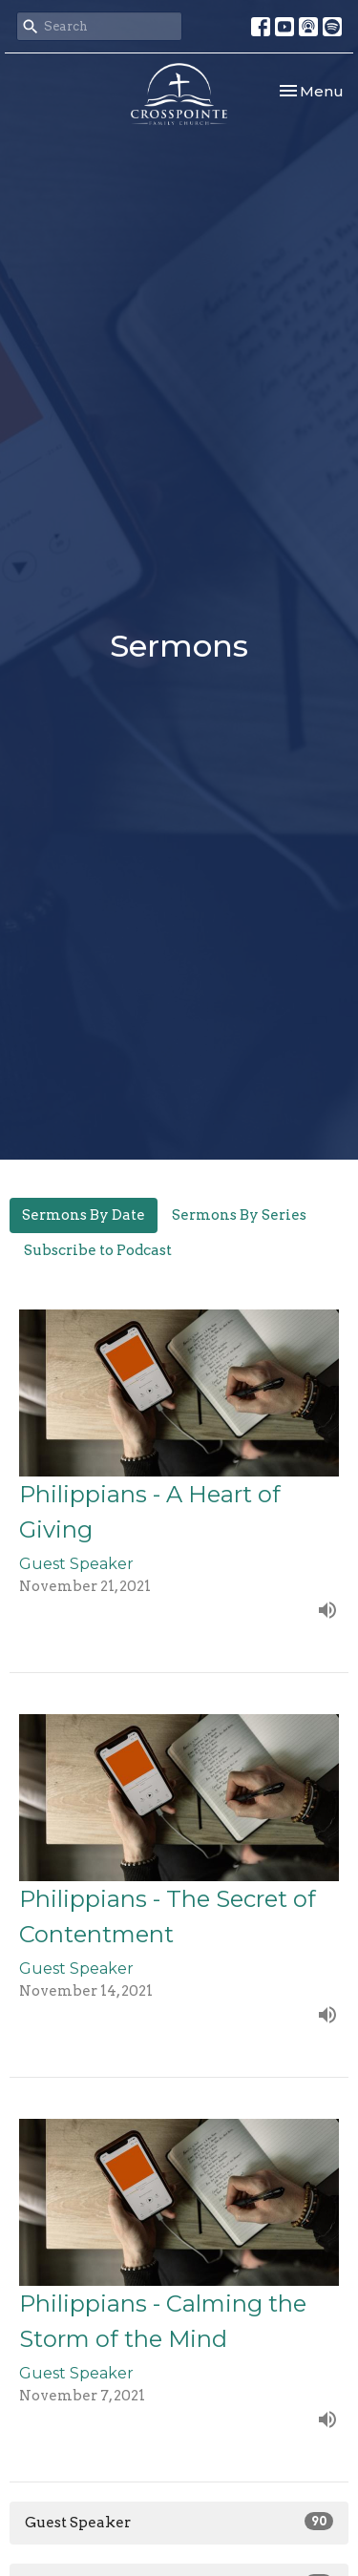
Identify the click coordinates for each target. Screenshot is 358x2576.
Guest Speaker (179, 2521)
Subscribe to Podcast (98, 1250)
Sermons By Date (83, 1215)
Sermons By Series (239, 1215)
